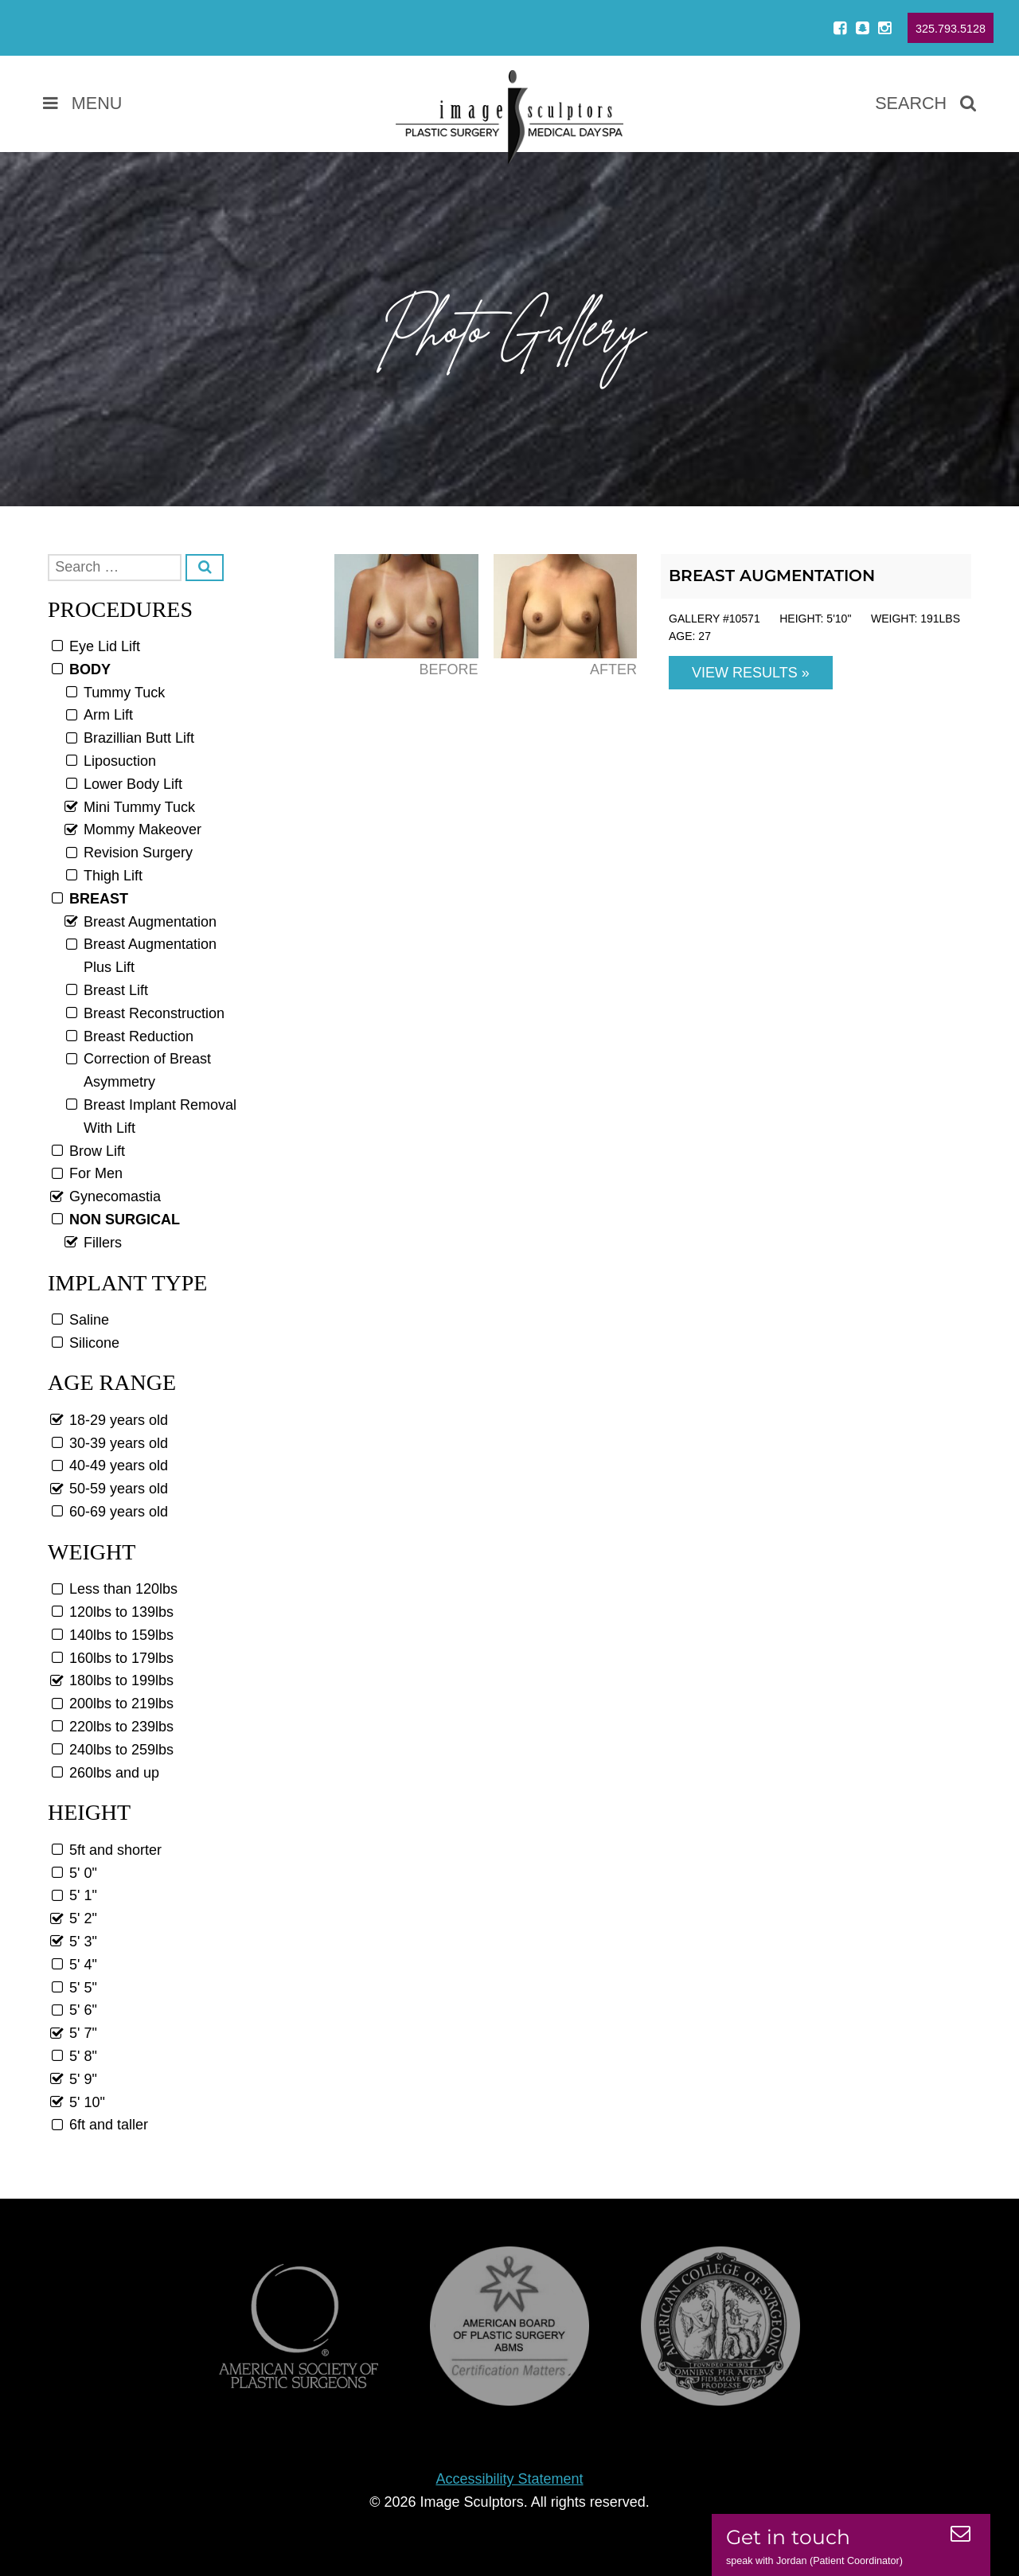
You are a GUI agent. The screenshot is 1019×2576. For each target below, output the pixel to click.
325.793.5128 (951, 28)
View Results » (751, 673)
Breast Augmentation (772, 575)
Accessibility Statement (509, 2479)
